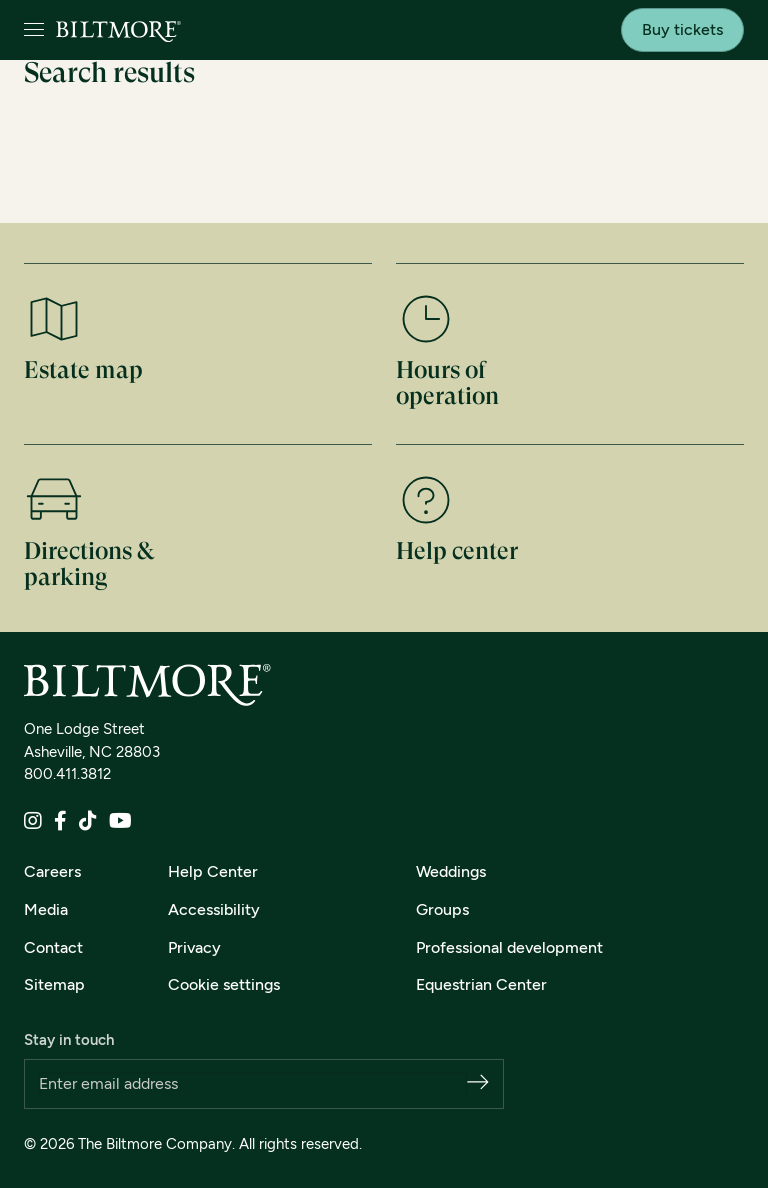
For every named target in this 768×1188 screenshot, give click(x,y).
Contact (53, 947)
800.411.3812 (67, 774)
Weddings (451, 871)
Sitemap (54, 984)
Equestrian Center (481, 984)
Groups (442, 909)
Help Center (213, 871)
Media (46, 909)
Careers (52, 871)
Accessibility (214, 909)
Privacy (194, 947)
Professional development (509, 947)
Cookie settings (224, 984)
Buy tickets (682, 29)
